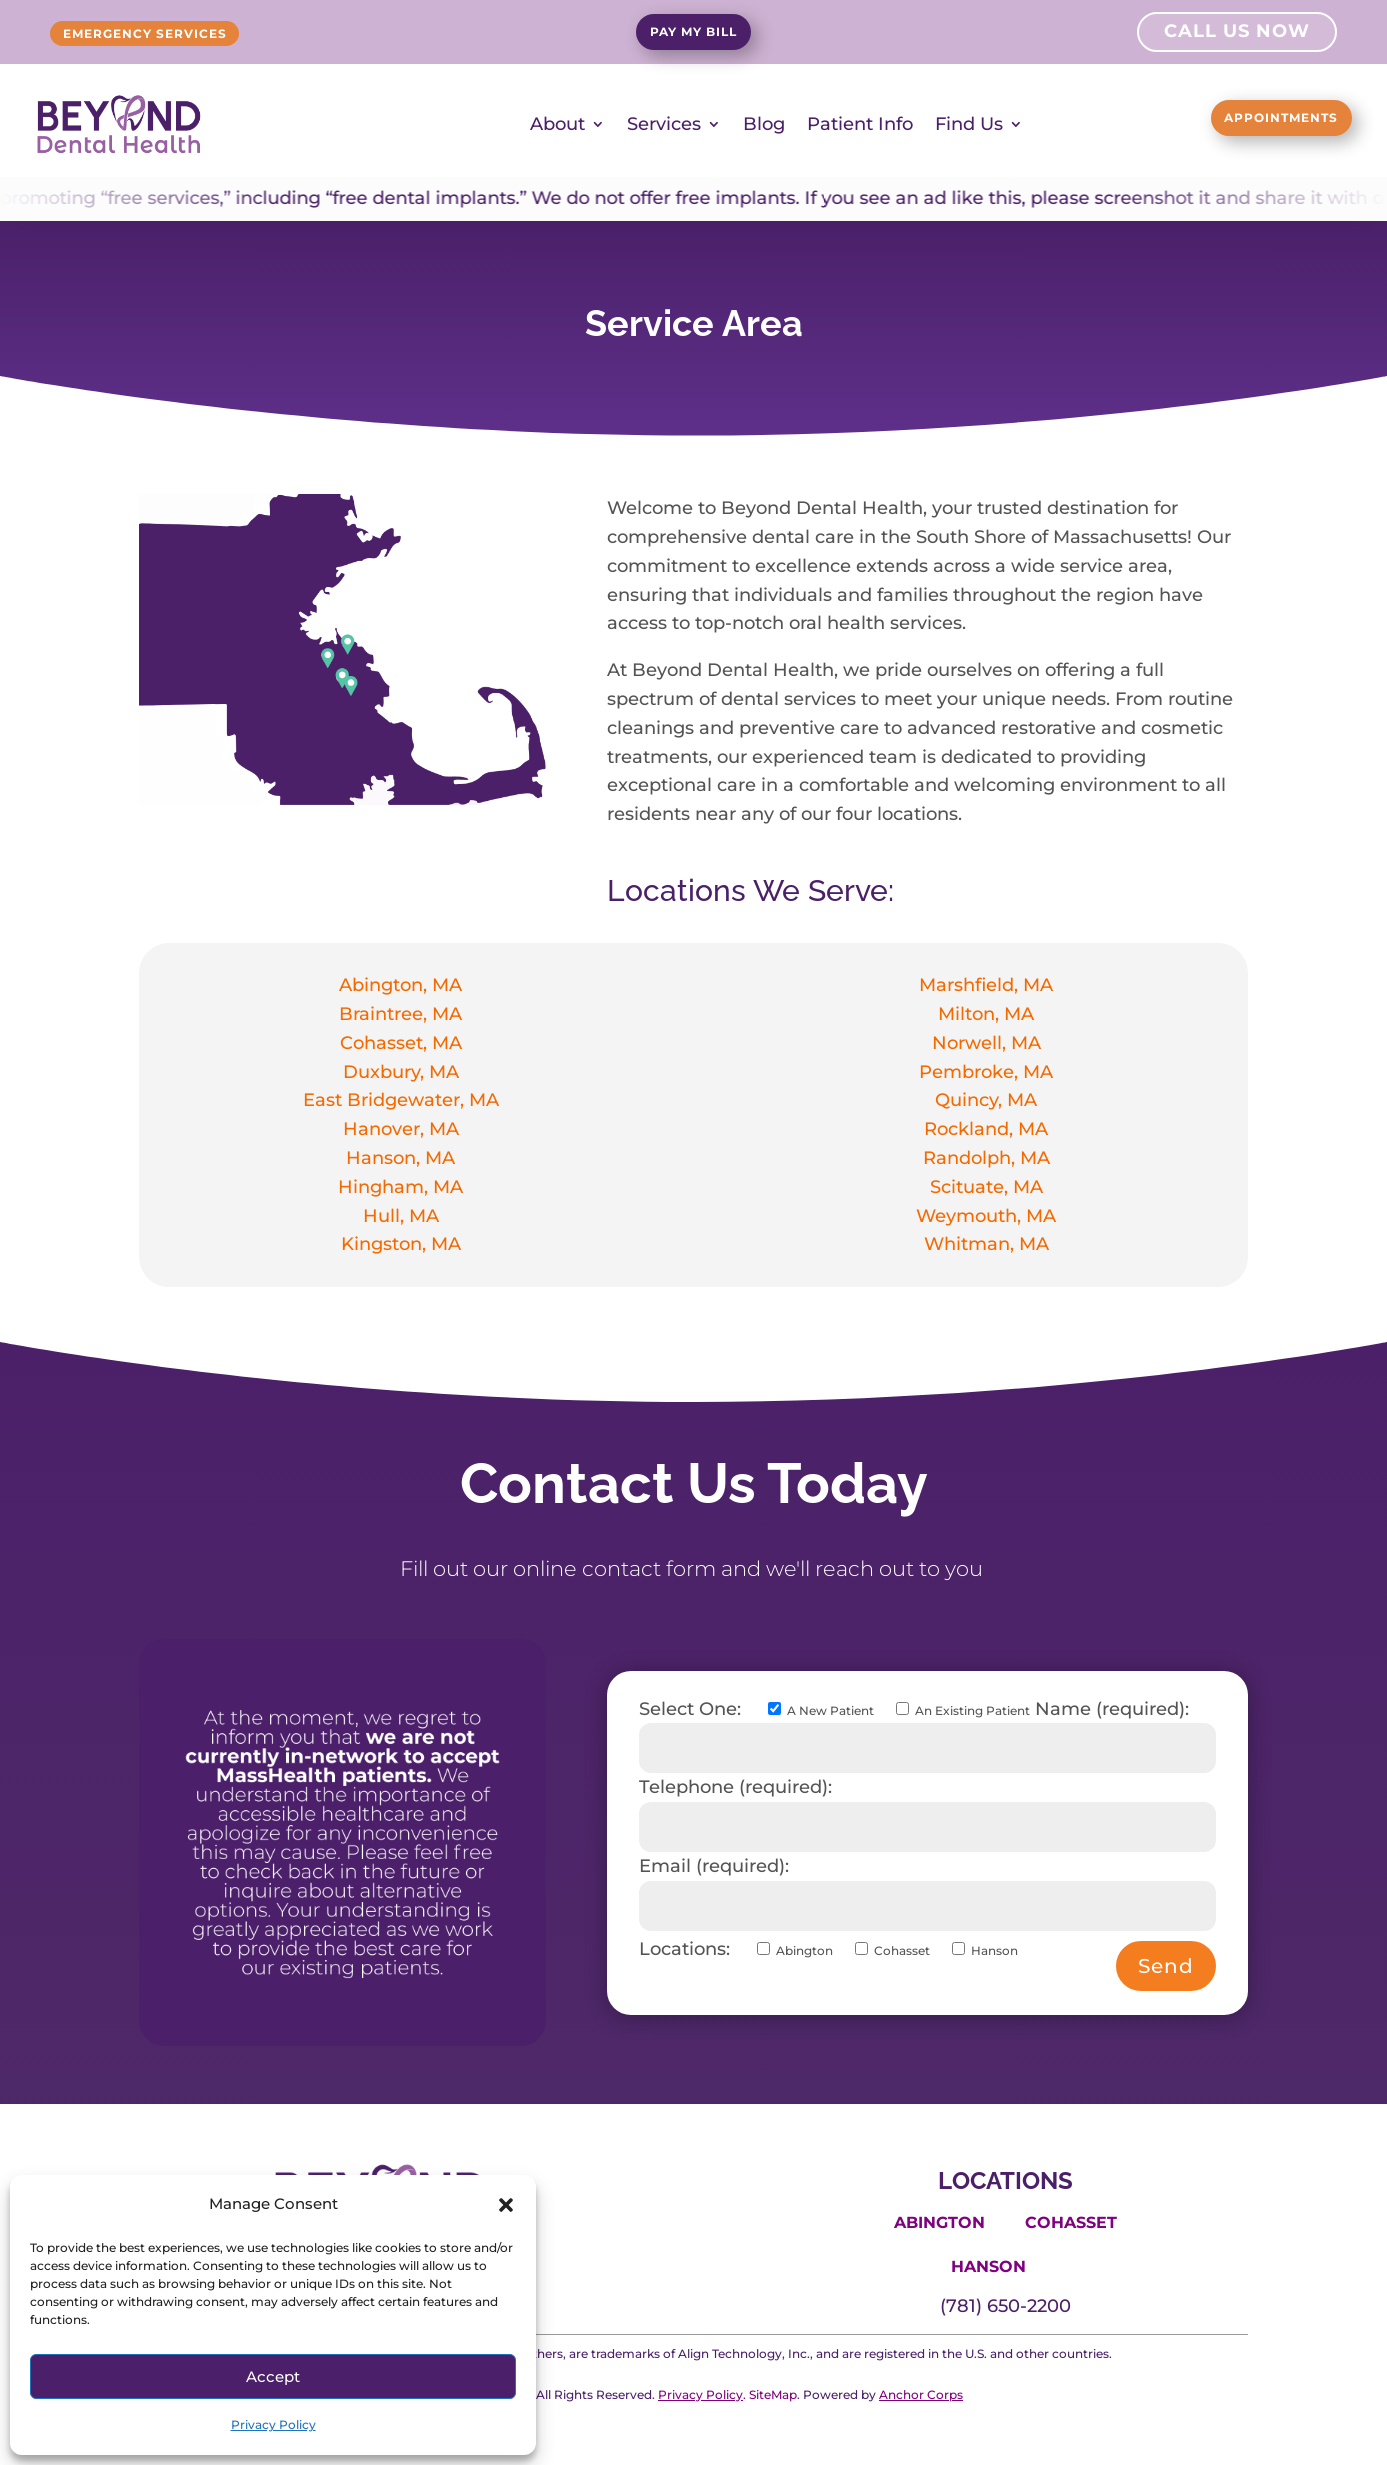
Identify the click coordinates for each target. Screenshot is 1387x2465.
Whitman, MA (986, 1244)
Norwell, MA (986, 1042)
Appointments (1244, 121)
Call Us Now (1237, 34)
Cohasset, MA (401, 1042)
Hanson (988, 2266)
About (557, 124)
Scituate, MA (986, 1186)
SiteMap (773, 2393)
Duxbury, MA (401, 1071)
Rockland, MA (986, 1129)
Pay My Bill (693, 35)
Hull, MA (401, 1215)
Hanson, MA (400, 1157)
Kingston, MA (401, 1244)
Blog (764, 124)
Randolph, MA (986, 1157)
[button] (506, 2205)
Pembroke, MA (986, 1071)
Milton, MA (986, 1013)
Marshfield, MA (986, 985)
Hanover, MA (401, 1129)
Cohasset (1071, 2221)
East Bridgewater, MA (401, 1100)
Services (664, 124)
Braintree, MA (400, 1013)
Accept (273, 2376)
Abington (939, 2221)
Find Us (969, 124)
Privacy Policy (273, 2424)
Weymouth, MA (986, 1215)
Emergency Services (187, 34)
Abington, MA (400, 985)
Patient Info (860, 124)
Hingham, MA (400, 1186)
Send (1166, 1965)
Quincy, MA (986, 1100)
